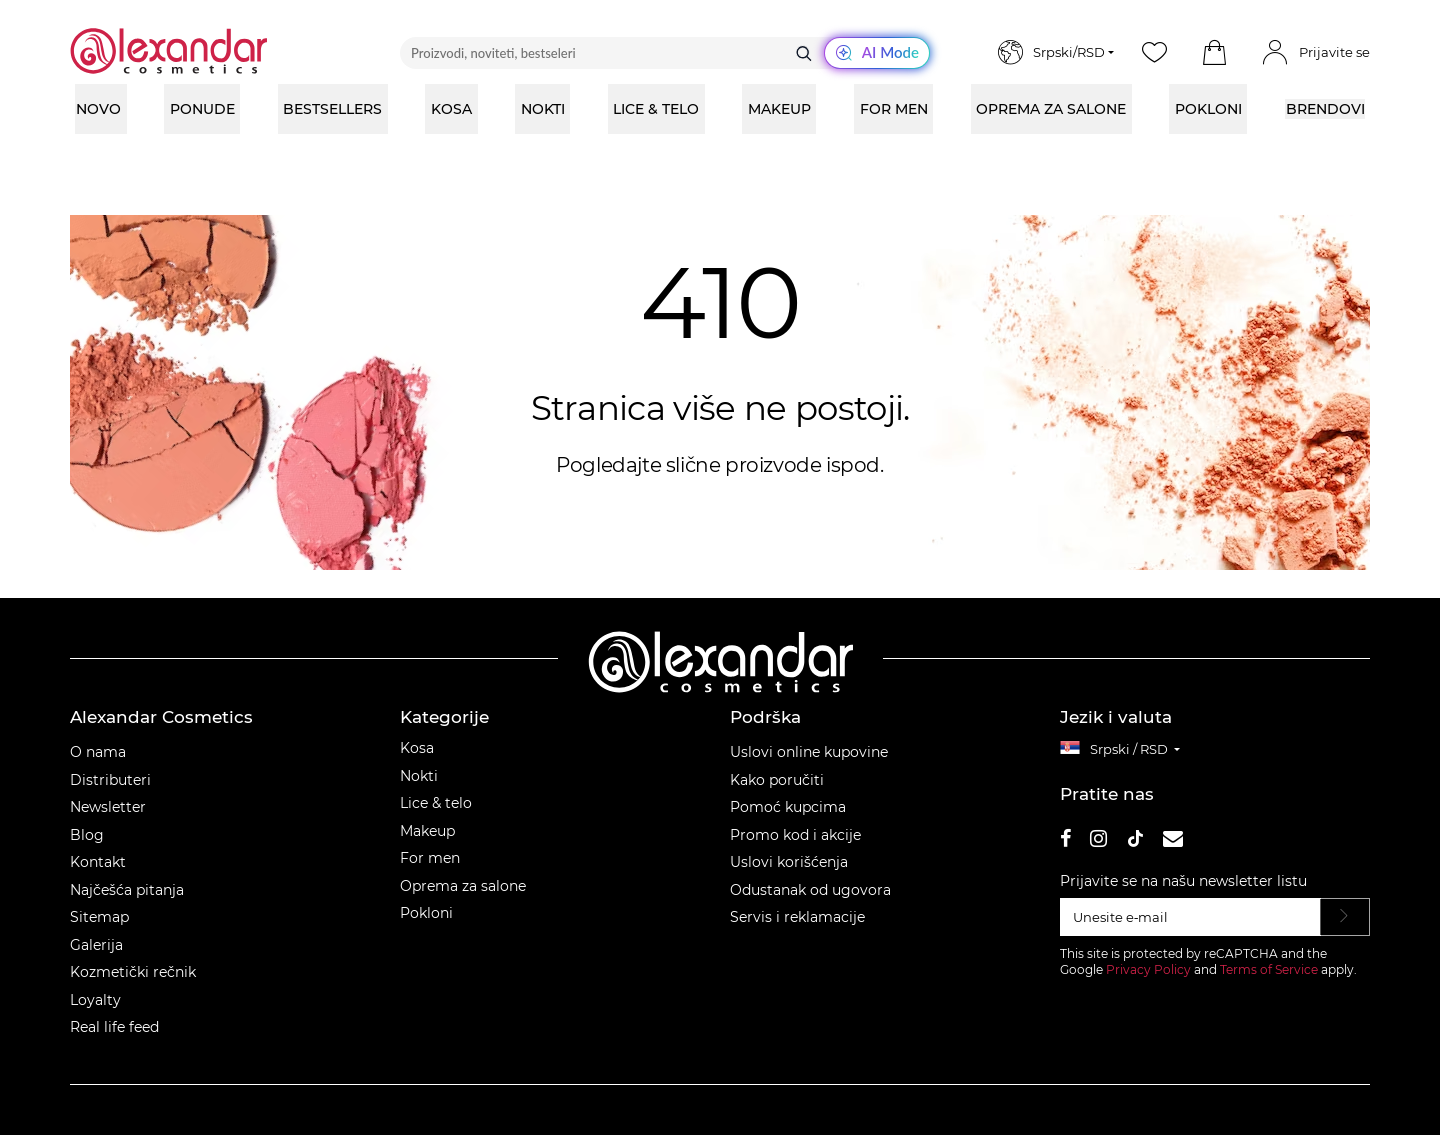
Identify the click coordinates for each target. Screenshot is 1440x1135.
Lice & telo (436, 803)
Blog (87, 835)
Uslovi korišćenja (789, 862)
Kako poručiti (777, 780)
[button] (1214, 53)
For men (430, 858)
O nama (98, 752)
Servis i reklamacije (797, 917)
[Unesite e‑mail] (1190, 917)
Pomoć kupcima (788, 807)
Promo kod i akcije (795, 835)
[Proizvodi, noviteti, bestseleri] (665, 53)
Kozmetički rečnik (133, 972)
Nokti (419, 776)
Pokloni (426, 913)
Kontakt (98, 862)
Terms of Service (1269, 969)
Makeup (427, 831)
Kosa (417, 748)
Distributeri (110, 780)
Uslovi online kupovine (809, 752)
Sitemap (99, 917)
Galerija (96, 945)
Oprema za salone (463, 886)
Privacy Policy (1148, 969)
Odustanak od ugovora (810, 890)
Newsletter (108, 807)
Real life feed (114, 1027)
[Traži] (804, 53)
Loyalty (95, 1000)
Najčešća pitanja (127, 890)
